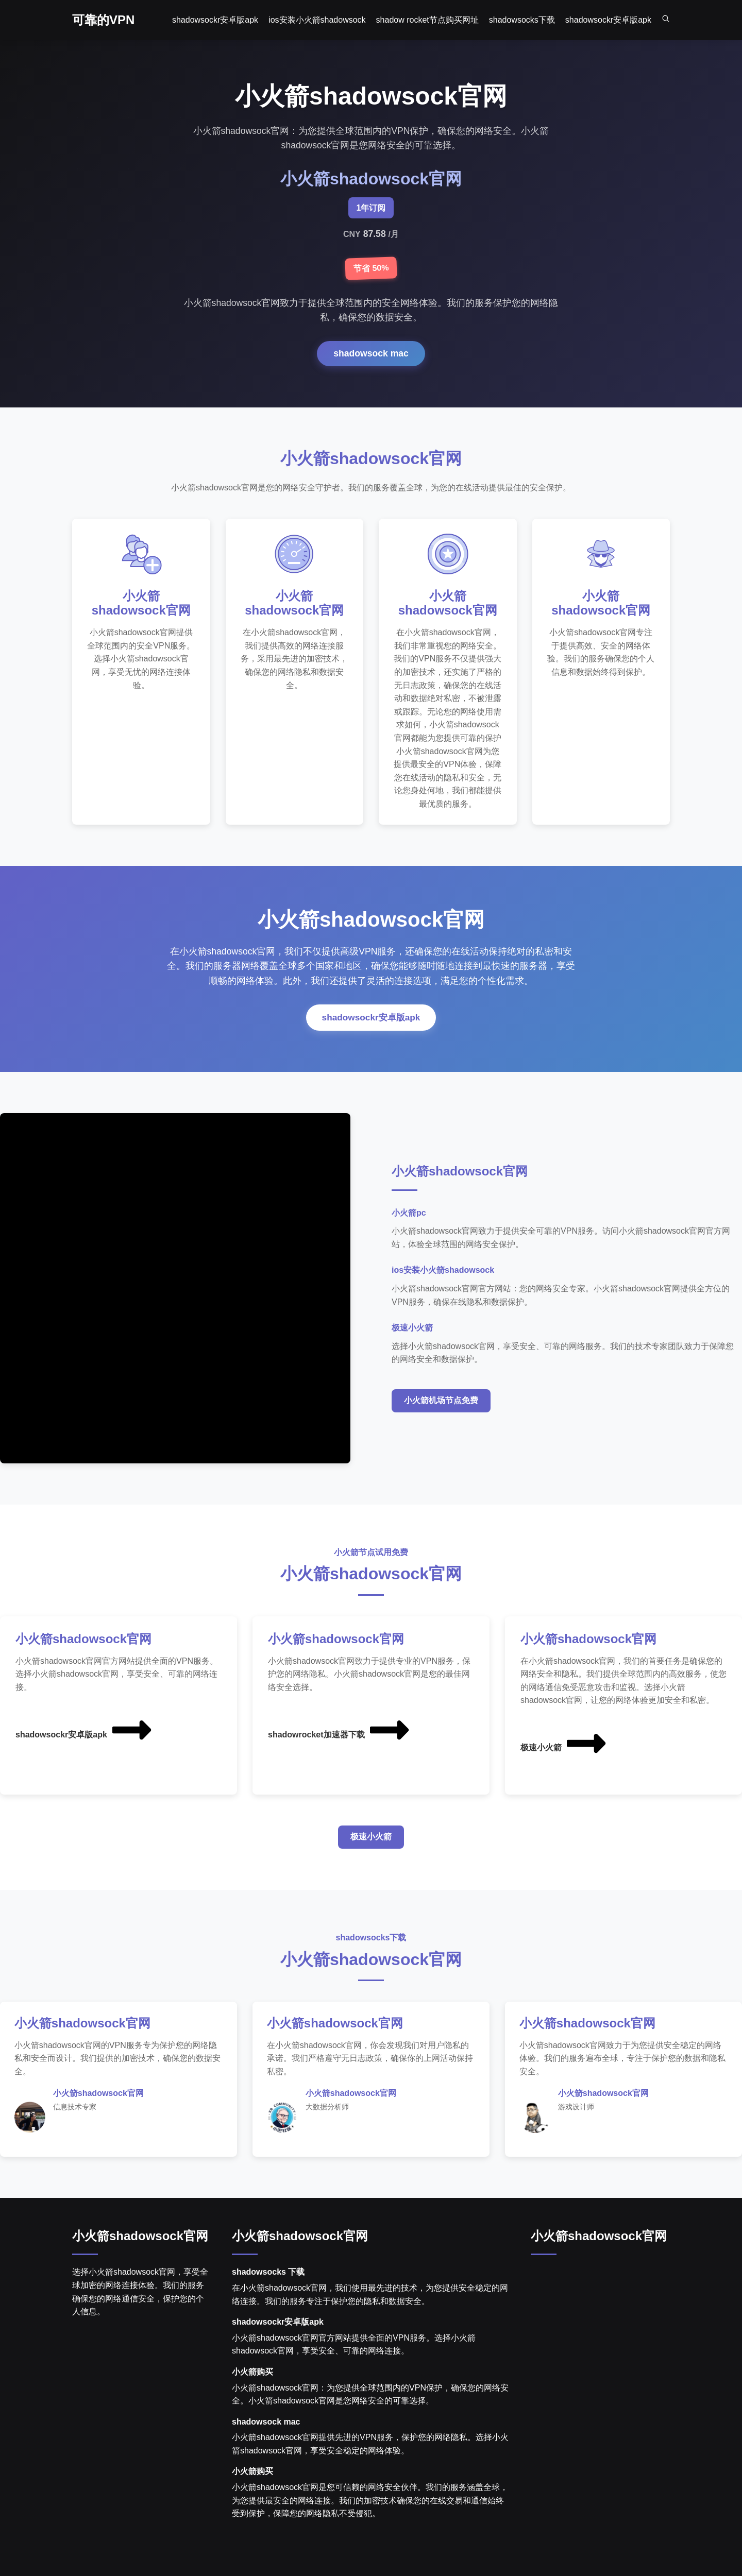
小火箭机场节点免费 (441, 1416)
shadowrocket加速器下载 (339, 1745)
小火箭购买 (252, 2388)
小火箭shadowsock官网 (140, 2253)
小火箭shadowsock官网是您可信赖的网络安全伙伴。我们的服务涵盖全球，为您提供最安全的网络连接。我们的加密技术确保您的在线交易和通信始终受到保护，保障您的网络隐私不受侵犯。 (370, 2517)
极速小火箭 (564, 1759)
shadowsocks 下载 (268, 2289)
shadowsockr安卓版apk (371, 1033)
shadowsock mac (371, 353)
